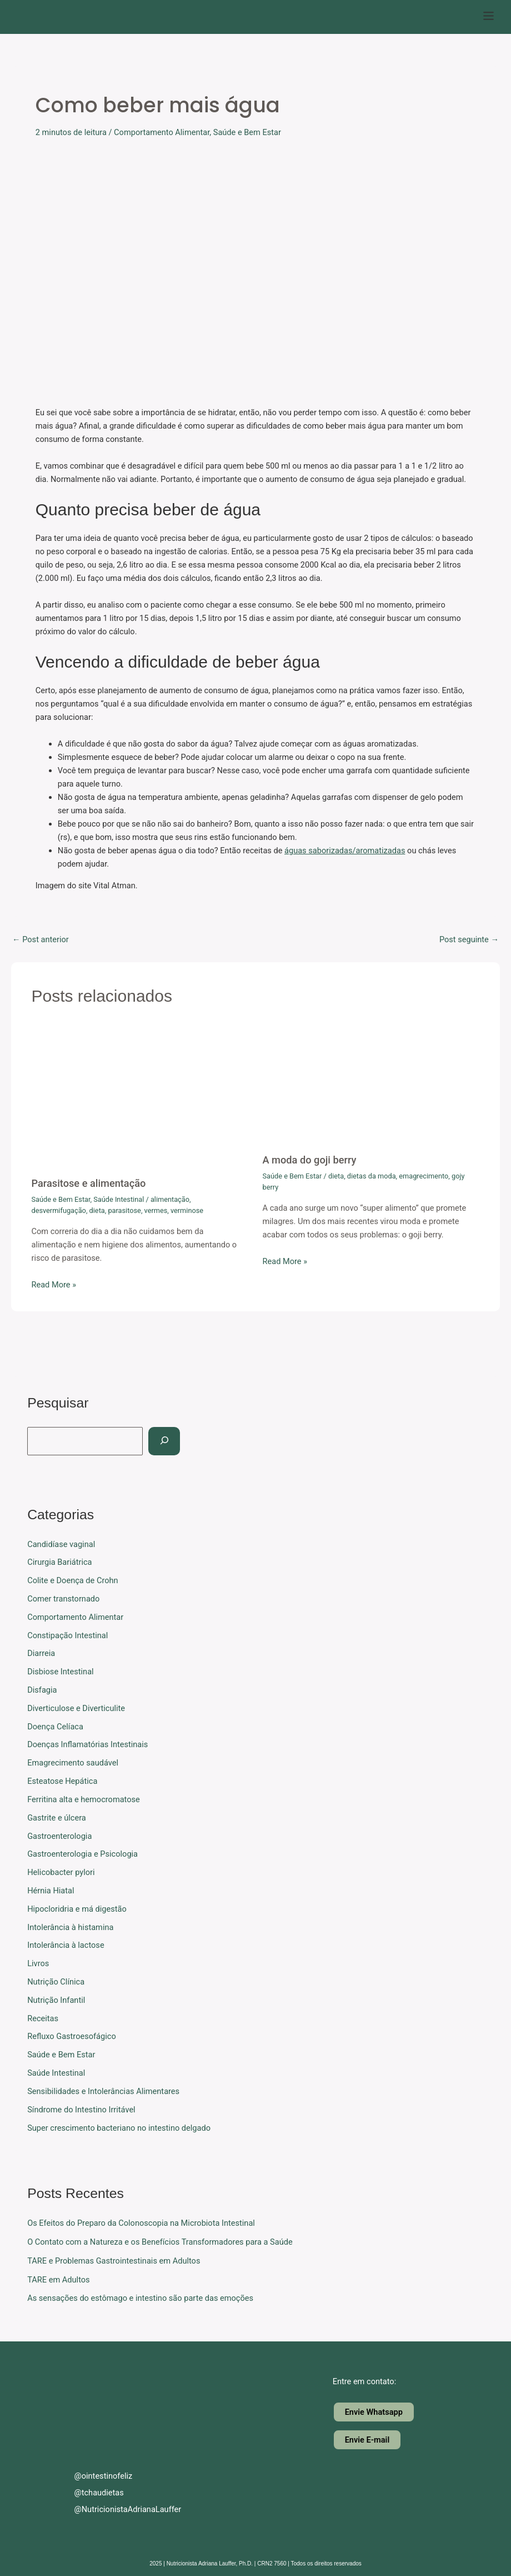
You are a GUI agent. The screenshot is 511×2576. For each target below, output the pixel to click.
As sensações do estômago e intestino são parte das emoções (140, 2298)
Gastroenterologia (59, 1836)
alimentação (170, 1199)
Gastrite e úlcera (56, 1818)
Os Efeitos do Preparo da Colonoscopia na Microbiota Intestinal (141, 2223)
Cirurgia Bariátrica (59, 1562)
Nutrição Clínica (55, 1982)
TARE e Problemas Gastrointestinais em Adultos (113, 2261)
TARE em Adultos (58, 2280)
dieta (97, 1210)
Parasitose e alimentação (88, 1183)
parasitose (124, 1210)
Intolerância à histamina (70, 1927)
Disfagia (42, 1690)
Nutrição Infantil (56, 2000)
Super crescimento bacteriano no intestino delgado (119, 2128)
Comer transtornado (63, 1599)
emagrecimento (423, 1176)
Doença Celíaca (55, 1727)
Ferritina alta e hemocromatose (83, 1799)
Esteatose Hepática (62, 1781)
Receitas (42, 2018)
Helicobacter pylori (60, 1872)
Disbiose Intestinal (60, 1672)
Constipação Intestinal (67, 1635)
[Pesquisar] (164, 1441)
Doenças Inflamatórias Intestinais (87, 1744)
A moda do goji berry (310, 1160)
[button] (489, 16)
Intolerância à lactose (65, 1945)
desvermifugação (58, 1210)
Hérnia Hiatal (50, 1891)
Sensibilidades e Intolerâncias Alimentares (103, 2091)
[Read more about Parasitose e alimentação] (139, 1097)
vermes (156, 1210)
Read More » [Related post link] (53, 1285)
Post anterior (40, 940)
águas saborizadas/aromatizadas (344, 851)
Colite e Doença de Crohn (72, 1580)
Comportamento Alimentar (161, 132)
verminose (187, 1210)
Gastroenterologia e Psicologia (82, 1854)
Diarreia (41, 1653)
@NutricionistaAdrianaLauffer (118, 2509)
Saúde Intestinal (118, 1199)
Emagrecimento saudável (72, 1763)
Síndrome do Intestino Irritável (81, 2110)
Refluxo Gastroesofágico (71, 2036)
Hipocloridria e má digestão (77, 1909)
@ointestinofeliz (94, 2476)
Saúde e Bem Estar (247, 132)
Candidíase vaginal (61, 1544)
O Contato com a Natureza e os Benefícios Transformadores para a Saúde (160, 2242)
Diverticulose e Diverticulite (76, 1708)
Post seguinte (469, 940)
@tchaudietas (90, 2493)
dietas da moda (371, 1176)
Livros (38, 1963)
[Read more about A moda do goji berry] (371, 1086)
